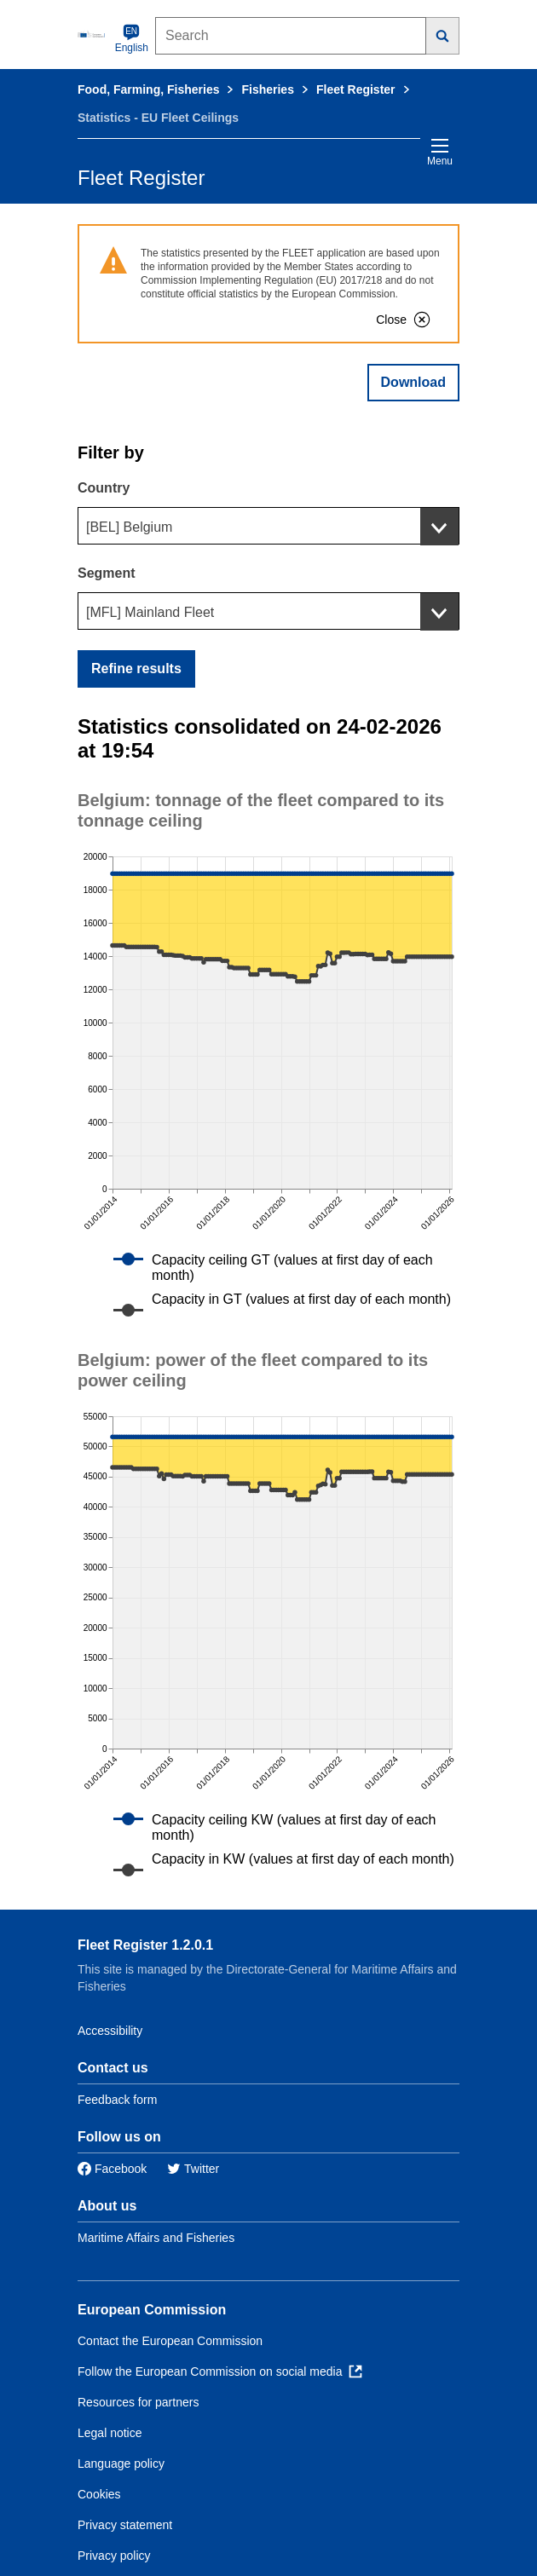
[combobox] (268, 526)
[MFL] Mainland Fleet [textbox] (150, 612)
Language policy (121, 2463)
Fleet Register (356, 89)
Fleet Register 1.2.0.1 (145, 1945)
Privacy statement (125, 2525)
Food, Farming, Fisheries (148, 89)
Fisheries (267, 89)
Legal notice (110, 2433)
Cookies (99, 2494)
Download (413, 382)
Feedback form (117, 2099)
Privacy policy (114, 2555)
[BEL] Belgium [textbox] (129, 527)
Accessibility (110, 2030)
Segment (107, 573)
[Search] (442, 36)
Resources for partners (138, 2402)
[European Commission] (93, 34)
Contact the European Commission (170, 2341)
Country (104, 488)
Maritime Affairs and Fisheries (156, 2238)
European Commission (152, 2309)
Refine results (136, 668)
